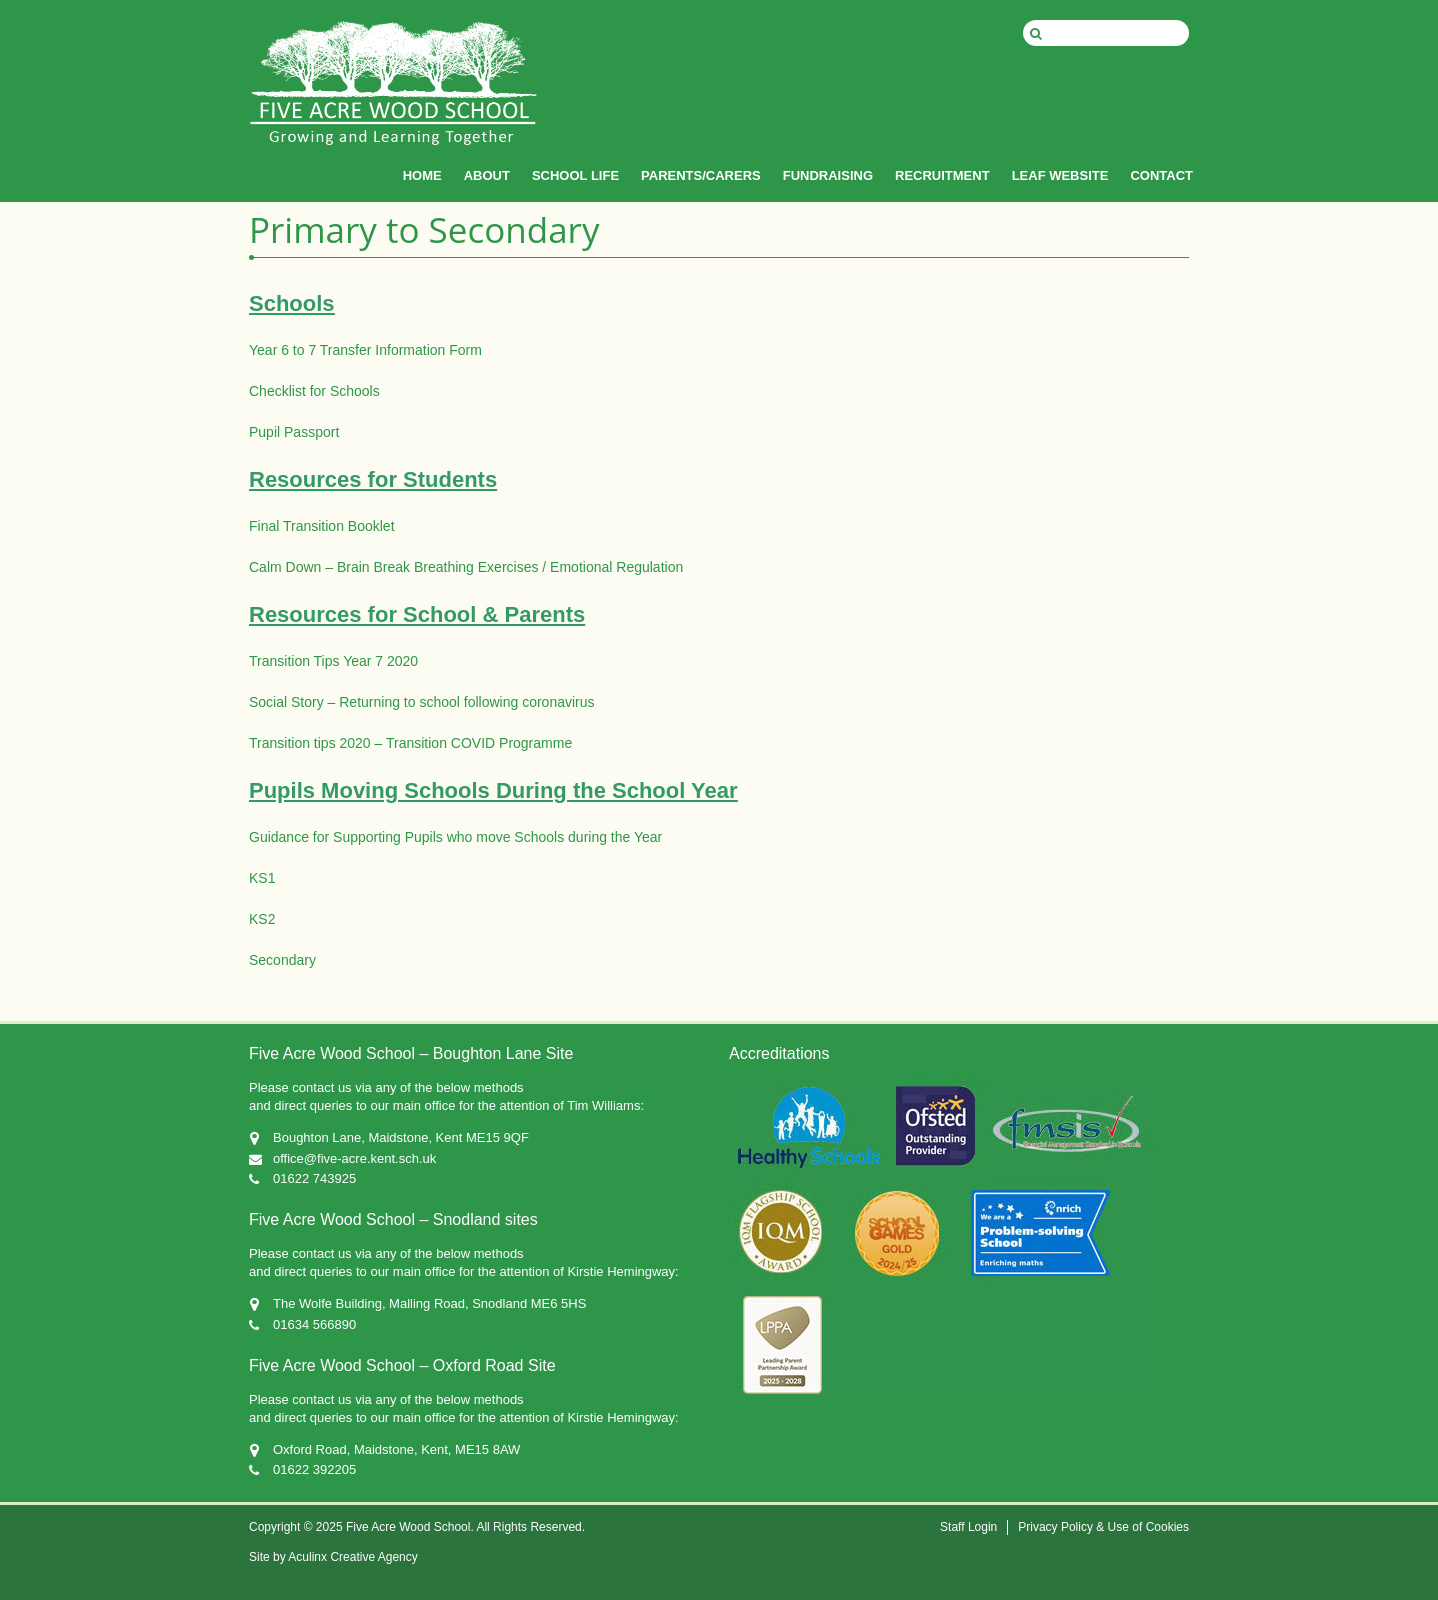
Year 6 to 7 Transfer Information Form (365, 350)
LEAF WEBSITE (1060, 175)
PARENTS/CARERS (701, 175)
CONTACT (1161, 175)
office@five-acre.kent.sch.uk (354, 1158)
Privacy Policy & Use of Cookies (1103, 1527)
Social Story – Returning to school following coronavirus (422, 702)
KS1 (262, 878)
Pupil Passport (294, 432)
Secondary (282, 960)
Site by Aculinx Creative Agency (333, 1557)
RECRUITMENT (942, 175)
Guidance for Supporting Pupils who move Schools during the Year (455, 837)
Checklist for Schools (314, 391)
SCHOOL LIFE (575, 175)
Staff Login (968, 1527)
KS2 (262, 919)
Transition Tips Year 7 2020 (333, 661)
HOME (422, 175)
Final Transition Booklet (322, 526)
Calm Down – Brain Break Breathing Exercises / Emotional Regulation (466, 567)
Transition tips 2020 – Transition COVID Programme (410, 743)
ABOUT (487, 175)
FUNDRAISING (828, 175)
